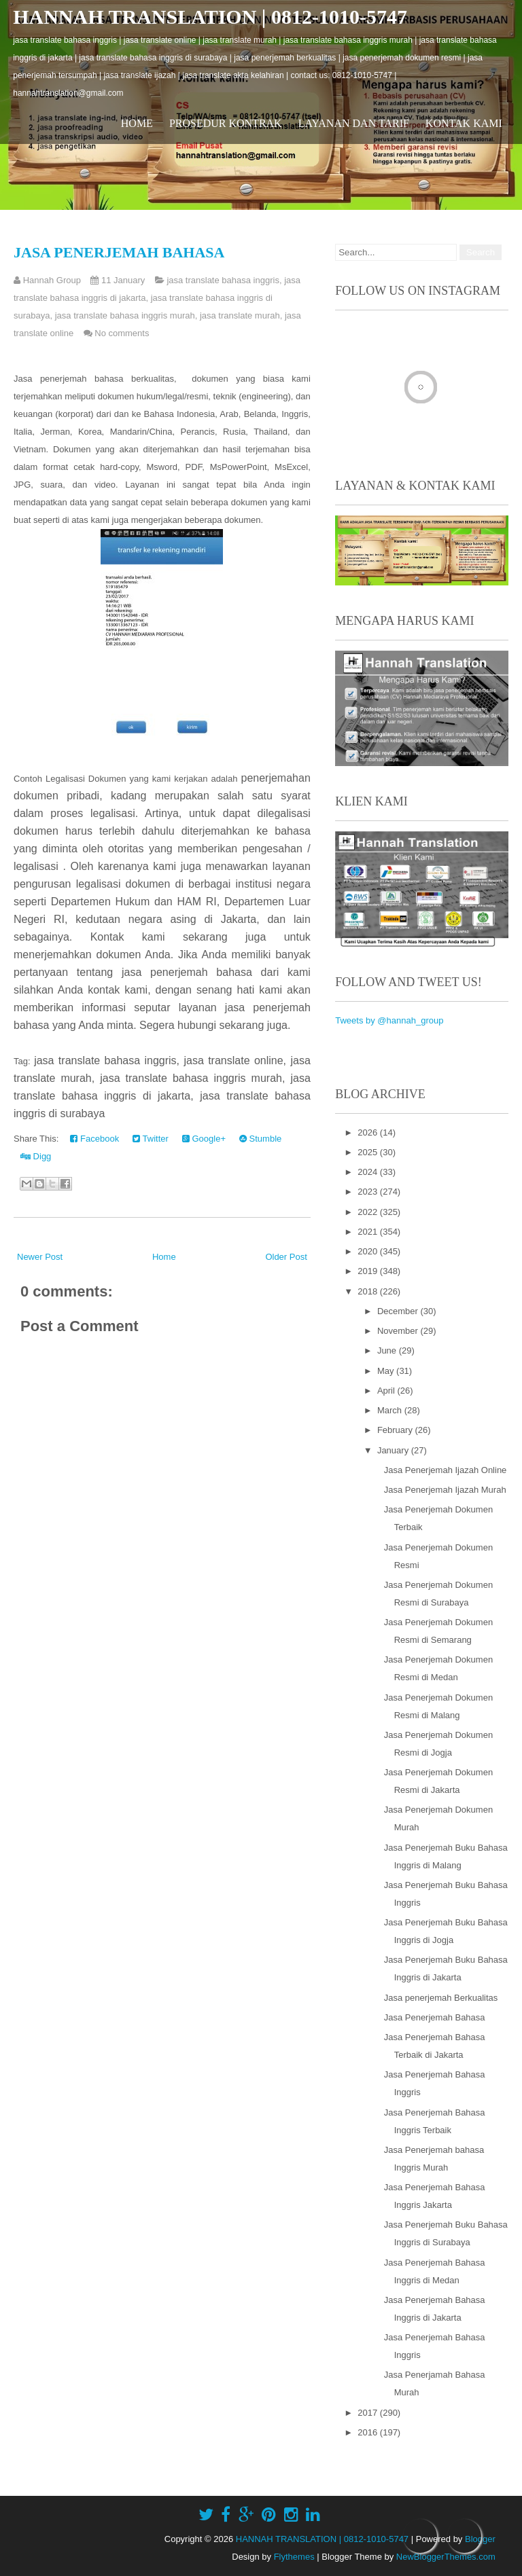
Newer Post (40, 1257)
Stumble (260, 1138)
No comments (121, 333)
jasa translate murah (240, 315)
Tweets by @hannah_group (389, 1020)
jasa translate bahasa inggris (223, 280)
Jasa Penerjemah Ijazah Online (445, 1470)
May (386, 1371)
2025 (369, 1152)
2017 (369, 2413)
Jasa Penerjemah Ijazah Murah (445, 1490)
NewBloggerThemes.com (445, 2557)
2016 (369, 2432)
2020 (369, 1251)
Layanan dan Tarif (353, 123)
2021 (369, 1232)
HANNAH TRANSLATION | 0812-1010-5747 (210, 16)
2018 (369, 1291)
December (399, 1311)
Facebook (94, 1138)
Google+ (204, 1138)
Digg (35, 1156)
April (387, 1390)
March (390, 1410)
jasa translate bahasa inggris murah (125, 315)
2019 (369, 1271)
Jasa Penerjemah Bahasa (119, 252)
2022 (369, 1212)
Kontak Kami (463, 123)
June (388, 1350)
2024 (369, 1172)
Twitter (151, 1138)
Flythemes (294, 2557)
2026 (369, 1132)
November (399, 1331)
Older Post (286, 1257)
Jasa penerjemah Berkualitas (441, 1998)
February (396, 1430)
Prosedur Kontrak (225, 123)
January (394, 1450)
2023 (369, 1191)
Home (137, 123)
